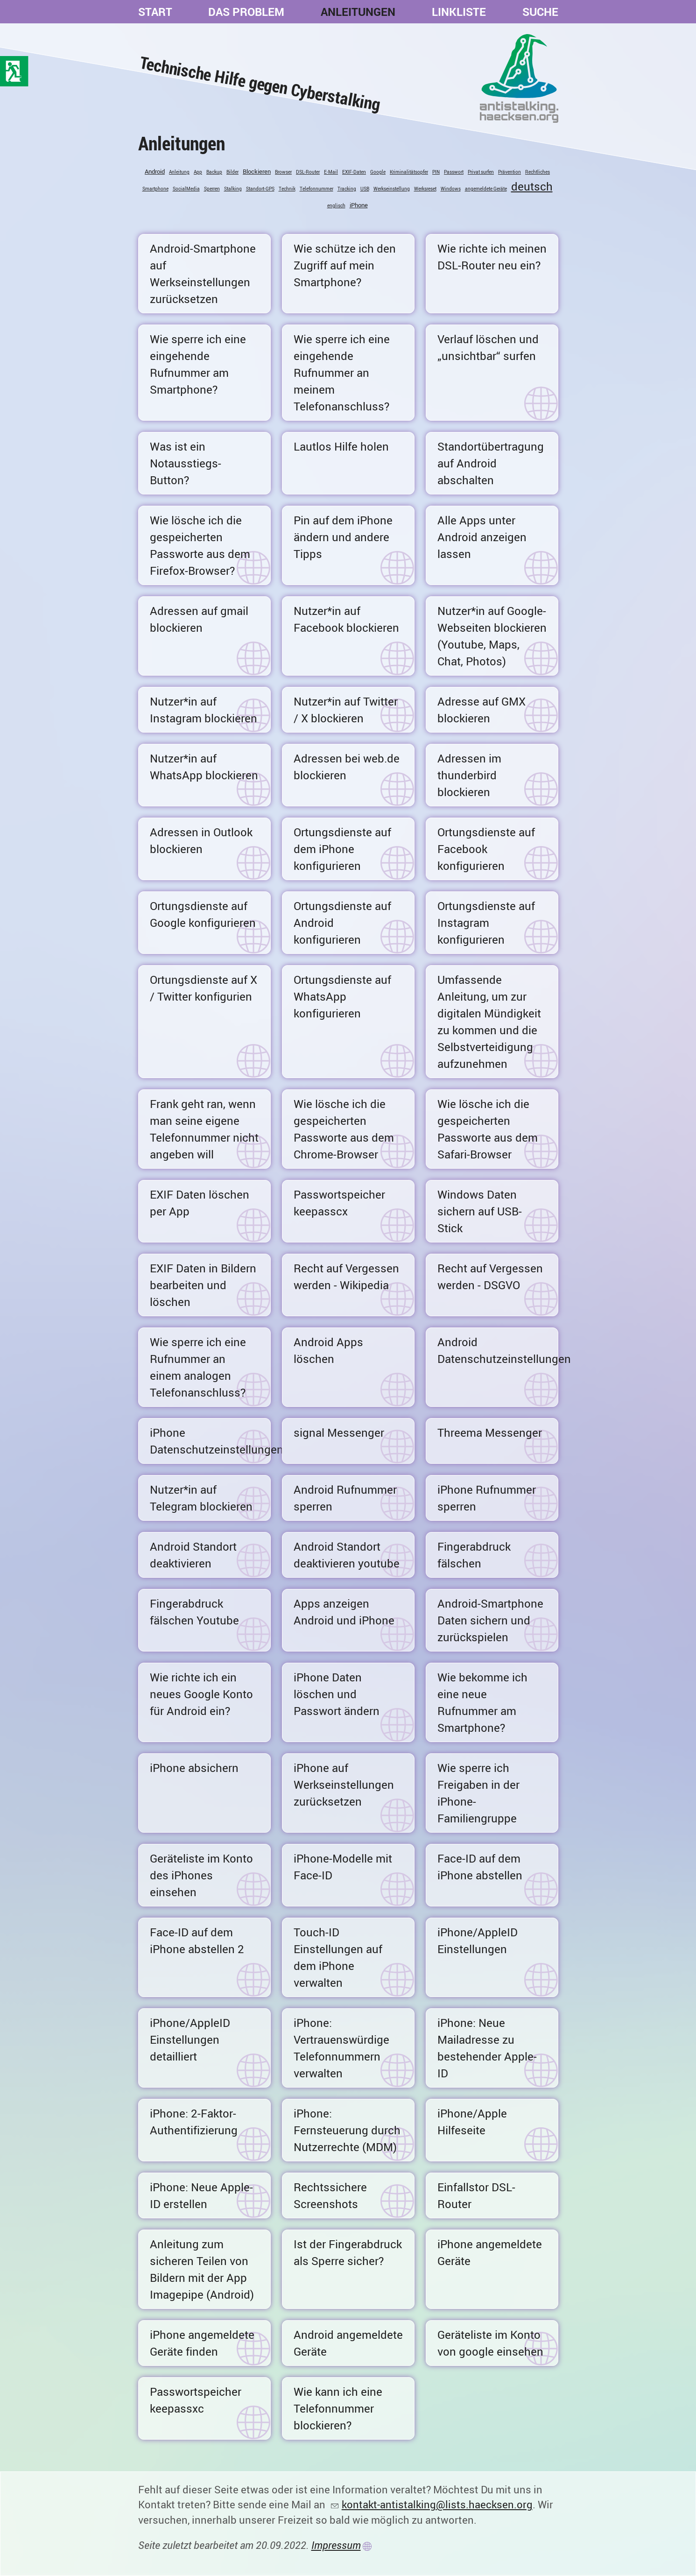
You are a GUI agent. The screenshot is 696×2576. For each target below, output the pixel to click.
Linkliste (459, 11)
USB (364, 188)
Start (155, 11)
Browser (283, 172)
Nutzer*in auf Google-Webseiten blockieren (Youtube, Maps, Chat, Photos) (492, 636)
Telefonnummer (316, 188)
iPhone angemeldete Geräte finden (202, 2343)
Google (378, 172)
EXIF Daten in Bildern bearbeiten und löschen (203, 1285)
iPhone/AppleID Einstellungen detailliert (190, 2039)
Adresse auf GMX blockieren (481, 710)
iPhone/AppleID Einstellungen (477, 1940)
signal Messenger (339, 1432)
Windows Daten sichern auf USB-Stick (479, 1211)
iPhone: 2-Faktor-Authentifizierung (194, 2122)
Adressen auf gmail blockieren (199, 619)
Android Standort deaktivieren (193, 1555)
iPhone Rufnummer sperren (486, 1498)
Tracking (346, 188)
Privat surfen (481, 172)
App (198, 172)
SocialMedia (186, 188)
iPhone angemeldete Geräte (489, 2252)
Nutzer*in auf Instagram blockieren (203, 710)
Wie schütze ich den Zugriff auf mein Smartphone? (345, 265)
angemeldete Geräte (486, 188)
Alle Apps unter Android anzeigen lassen (482, 537)
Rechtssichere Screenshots (330, 2195)
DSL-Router (308, 172)
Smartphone (155, 188)
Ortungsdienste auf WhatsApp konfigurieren (342, 996)
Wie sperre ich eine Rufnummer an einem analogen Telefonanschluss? (198, 1367)
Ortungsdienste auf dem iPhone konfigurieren (342, 849)
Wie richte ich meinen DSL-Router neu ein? (492, 257)
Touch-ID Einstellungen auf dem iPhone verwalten (338, 1957)
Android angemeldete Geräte (348, 2343)
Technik (287, 188)
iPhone (359, 205)
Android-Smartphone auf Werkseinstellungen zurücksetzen (203, 273)
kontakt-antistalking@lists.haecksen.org (437, 2504)
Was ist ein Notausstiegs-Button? (185, 463)
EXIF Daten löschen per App (199, 1203)
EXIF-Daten (354, 172)
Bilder (232, 172)
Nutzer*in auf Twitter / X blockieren (346, 710)
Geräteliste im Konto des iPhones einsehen (201, 1875)
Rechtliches (537, 172)
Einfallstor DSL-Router (476, 2195)
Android (155, 171)
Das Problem (246, 11)
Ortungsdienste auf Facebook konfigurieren (486, 849)
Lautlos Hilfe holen (341, 446)
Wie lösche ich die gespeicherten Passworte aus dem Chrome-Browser (344, 1129)
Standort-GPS (260, 188)
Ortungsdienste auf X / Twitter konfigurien (203, 988)
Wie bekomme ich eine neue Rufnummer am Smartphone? (482, 1702)
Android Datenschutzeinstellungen (497, 1350)
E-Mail (331, 172)
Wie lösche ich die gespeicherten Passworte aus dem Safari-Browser (487, 1129)
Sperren (212, 188)
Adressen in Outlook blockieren (201, 840)
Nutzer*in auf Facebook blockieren (346, 619)
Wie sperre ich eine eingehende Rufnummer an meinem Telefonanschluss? (342, 373)
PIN (436, 172)
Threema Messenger (489, 1432)
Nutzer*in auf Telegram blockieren (201, 1498)
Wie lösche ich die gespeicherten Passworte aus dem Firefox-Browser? (200, 545)
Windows (451, 188)
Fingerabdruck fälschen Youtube (194, 1612)
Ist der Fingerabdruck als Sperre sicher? (348, 2252)
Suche (540, 11)
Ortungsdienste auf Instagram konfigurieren (486, 922)
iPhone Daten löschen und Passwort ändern (337, 1694)
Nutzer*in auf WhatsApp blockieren (204, 767)
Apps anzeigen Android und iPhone (344, 1612)
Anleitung (179, 172)
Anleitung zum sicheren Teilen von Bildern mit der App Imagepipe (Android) (202, 2269)
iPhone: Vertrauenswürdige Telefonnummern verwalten (341, 2048)
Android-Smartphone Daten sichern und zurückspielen (490, 1620)
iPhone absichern (194, 1767)
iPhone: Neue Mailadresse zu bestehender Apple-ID (487, 2048)
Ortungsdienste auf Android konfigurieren (342, 922)
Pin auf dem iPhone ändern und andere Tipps (343, 537)
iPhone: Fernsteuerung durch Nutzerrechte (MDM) (347, 2130)
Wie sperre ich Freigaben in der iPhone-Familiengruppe (478, 1793)
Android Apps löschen (328, 1350)
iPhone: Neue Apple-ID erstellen (201, 2195)
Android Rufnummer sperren (345, 1498)
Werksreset (425, 188)
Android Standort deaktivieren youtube (347, 1555)
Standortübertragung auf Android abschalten (490, 463)
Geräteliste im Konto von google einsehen (490, 2343)
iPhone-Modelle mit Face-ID (343, 1867)
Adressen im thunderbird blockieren (469, 775)
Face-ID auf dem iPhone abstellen (479, 1867)
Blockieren (257, 171)
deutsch (532, 186)
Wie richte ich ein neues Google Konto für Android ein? (201, 1694)
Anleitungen (358, 11)
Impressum (336, 2545)
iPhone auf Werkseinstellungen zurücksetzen (344, 1784)
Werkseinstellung (391, 188)
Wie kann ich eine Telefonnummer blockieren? (338, 2408)
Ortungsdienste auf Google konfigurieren (203, 914)
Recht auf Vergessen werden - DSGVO (490, 1276)
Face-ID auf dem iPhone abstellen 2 (197, 1940)
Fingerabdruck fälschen (474, 1555)
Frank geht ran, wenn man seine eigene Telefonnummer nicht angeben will (204, 1129)
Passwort (454, 172)
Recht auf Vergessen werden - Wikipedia (346, 1276)
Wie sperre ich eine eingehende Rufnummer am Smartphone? (198, 364)
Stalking (233, 188)
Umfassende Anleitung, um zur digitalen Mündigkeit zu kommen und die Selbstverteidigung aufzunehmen (489, 1021)
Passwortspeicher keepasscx (339, 1203)
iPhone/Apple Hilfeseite (472, 2122)
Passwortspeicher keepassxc (195, 2400)
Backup (214, 172)
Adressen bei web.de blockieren (347, 767)
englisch (336, 205)
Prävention (509, 172)
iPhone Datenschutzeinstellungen (210, 1441)
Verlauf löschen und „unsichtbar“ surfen (488, 347)
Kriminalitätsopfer (409, 172)
